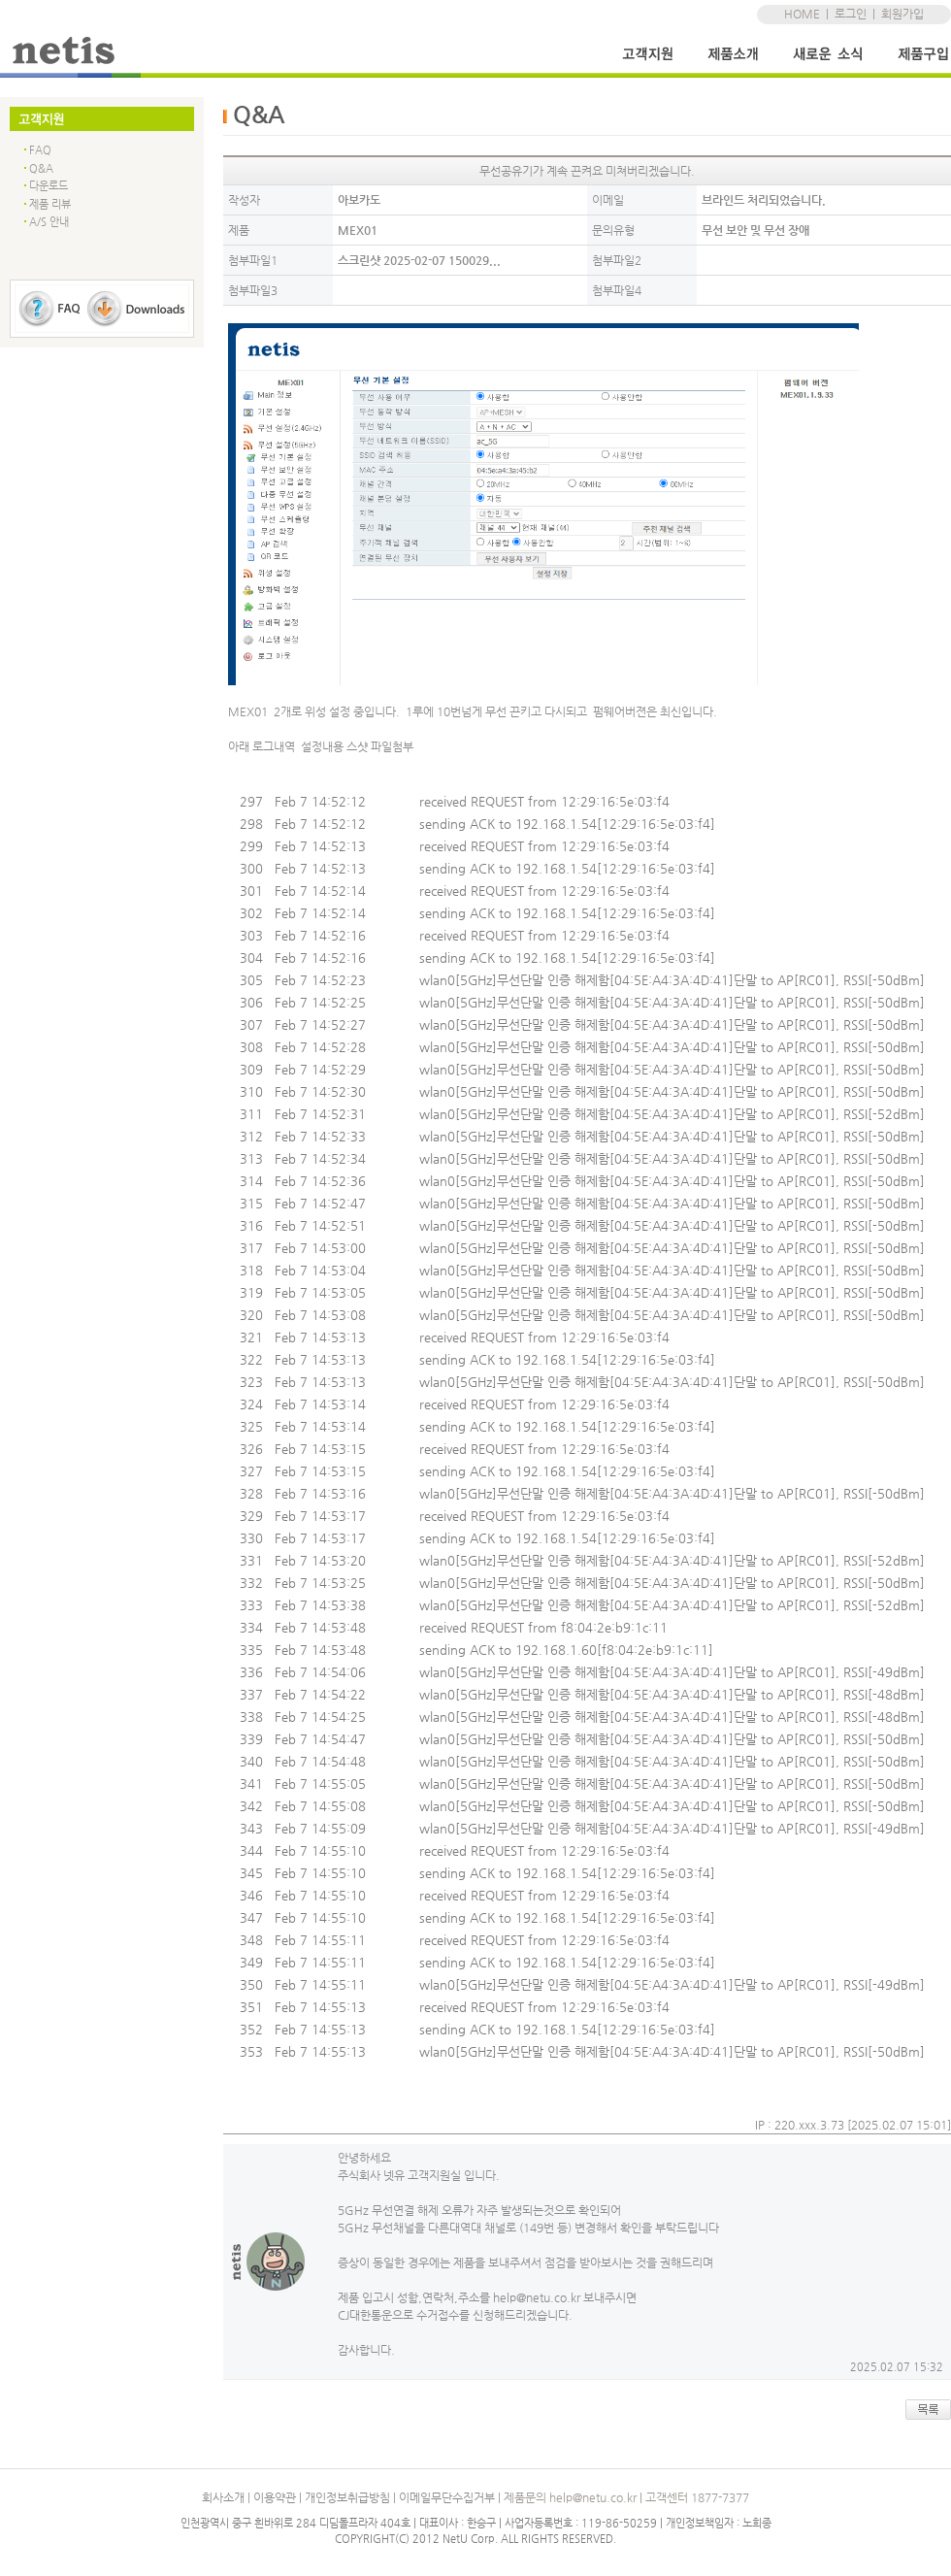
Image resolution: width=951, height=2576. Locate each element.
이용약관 (274, 2497)
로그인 (851, 13)
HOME (802, 13)
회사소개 (223, 2497)
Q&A (41, 168)
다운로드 (48, 186)
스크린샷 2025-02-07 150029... (419, 260)
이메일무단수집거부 (447, 2497)
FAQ (40, 150)
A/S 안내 (49, 221)
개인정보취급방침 (347, 2497)
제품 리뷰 (50, 204)
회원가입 (902, 13)
